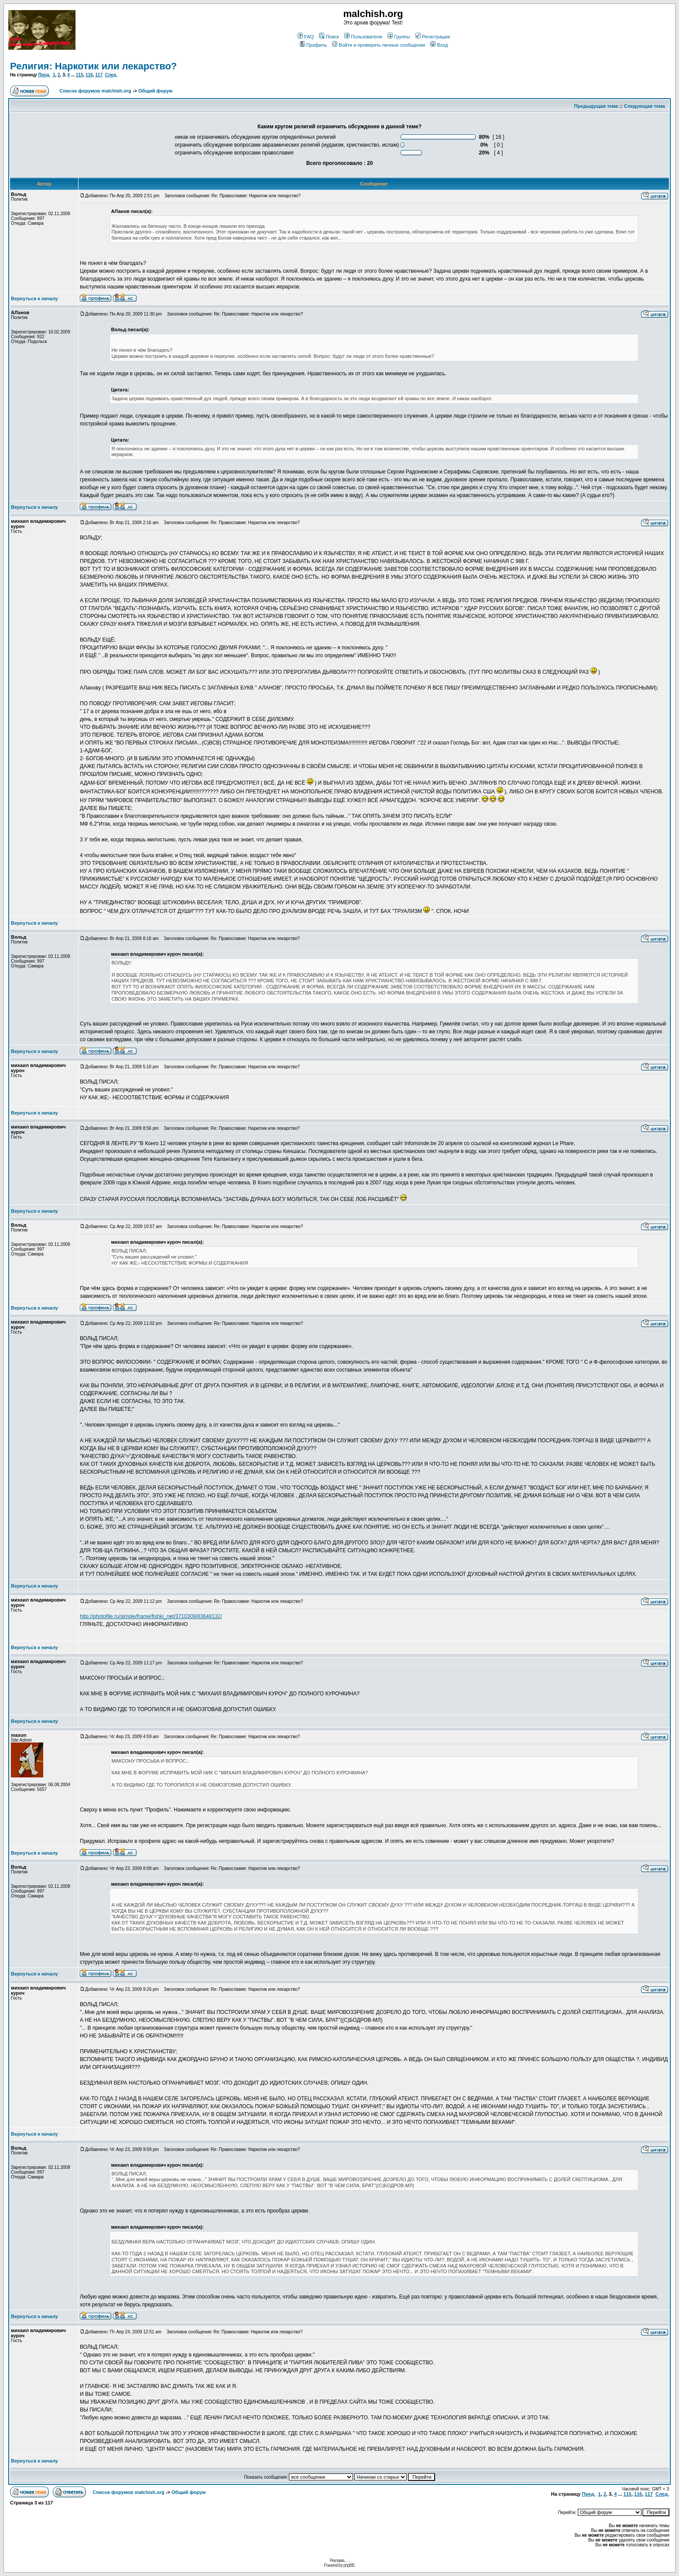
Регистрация (432, 36)
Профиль (313, 45)
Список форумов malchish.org (95, 90)
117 (99, 74)
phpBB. (349, 2565)
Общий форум (155, 90)
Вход (439, 45)
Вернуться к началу (34, 298)
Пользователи (363, 36)
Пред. (44, 74)
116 (89, 74)
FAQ (306, 36)
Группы (399, 36)
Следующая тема (644, 106)
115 (79, 74)
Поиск (329, 36)
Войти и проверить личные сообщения (378, 45)
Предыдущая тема (596, 106)
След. (111, 74)
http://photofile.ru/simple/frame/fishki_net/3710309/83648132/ (151, 1616)
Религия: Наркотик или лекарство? (93, 66)
